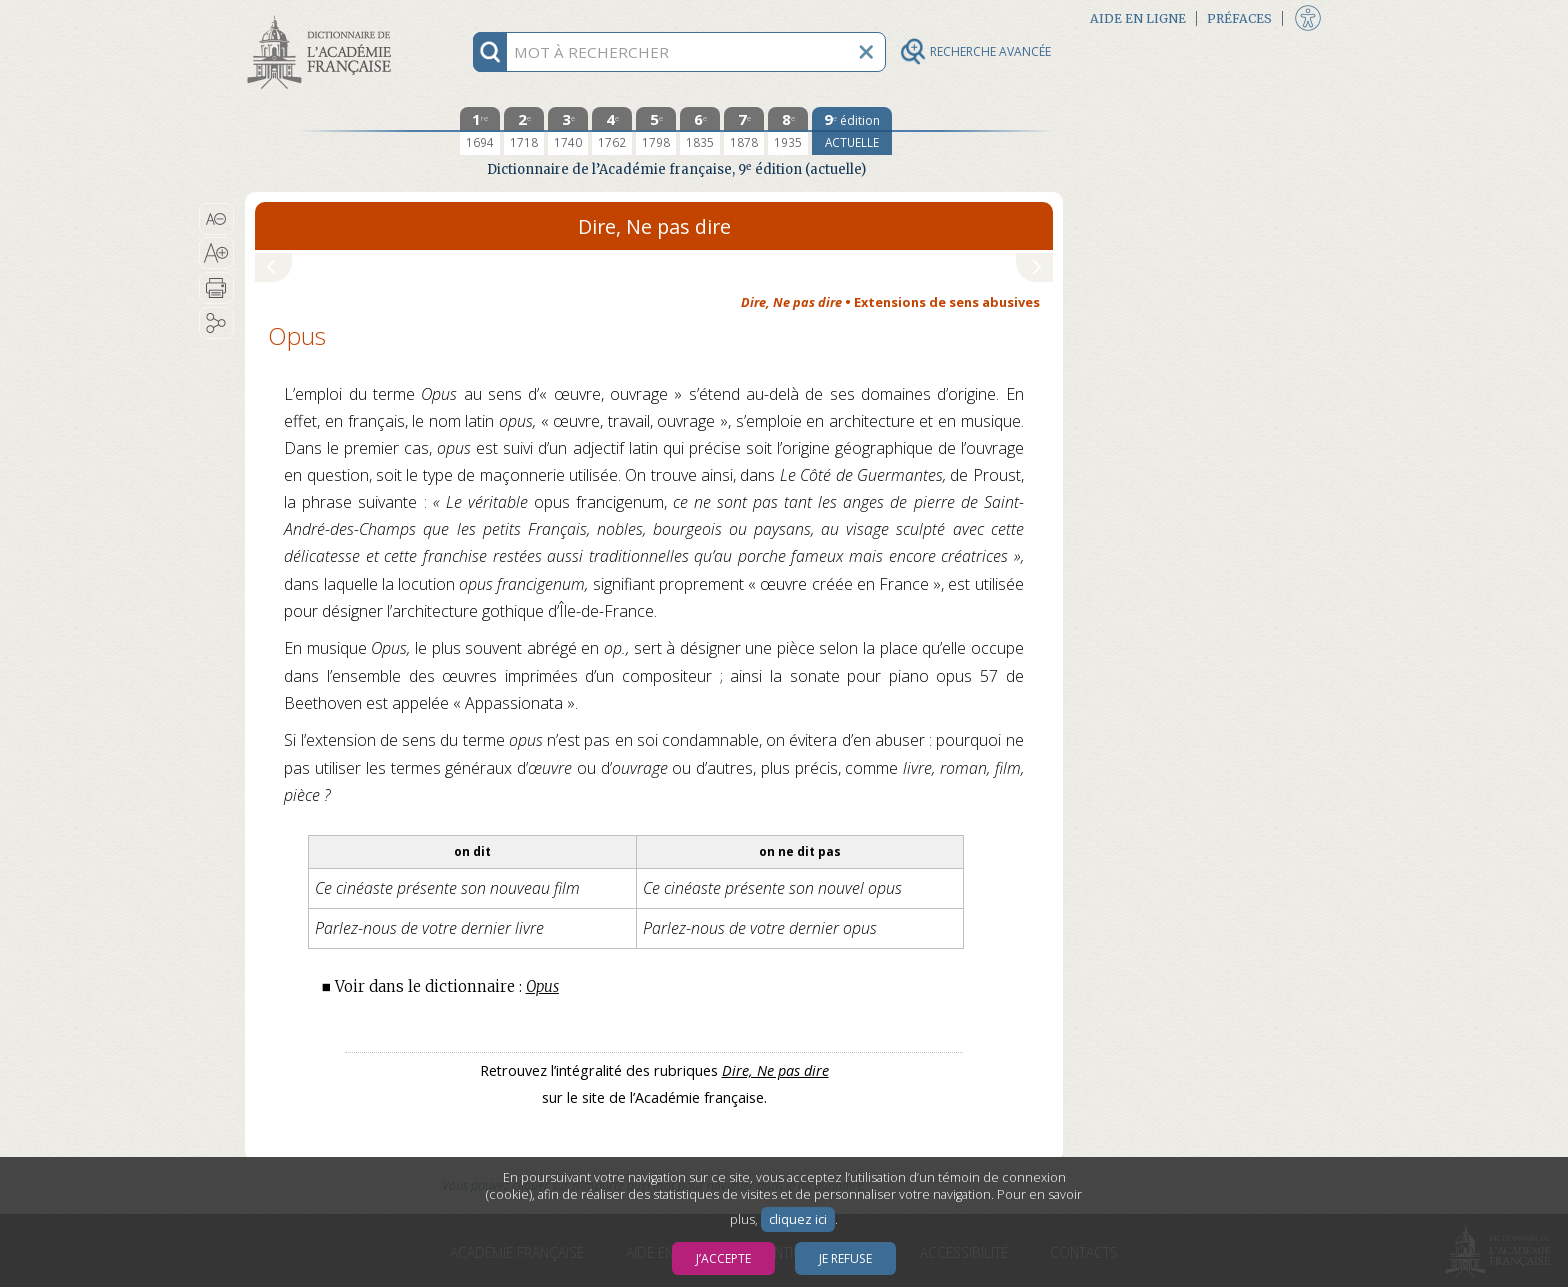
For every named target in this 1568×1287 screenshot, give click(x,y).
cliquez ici (798, 1219)
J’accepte (723, 1258)
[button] (216, 219)
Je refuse (845, 1258)
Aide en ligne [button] (1138, 18)
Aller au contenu (323, 17)
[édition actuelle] (852, 131)
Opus (542, 986)
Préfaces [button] (1239, 18)
